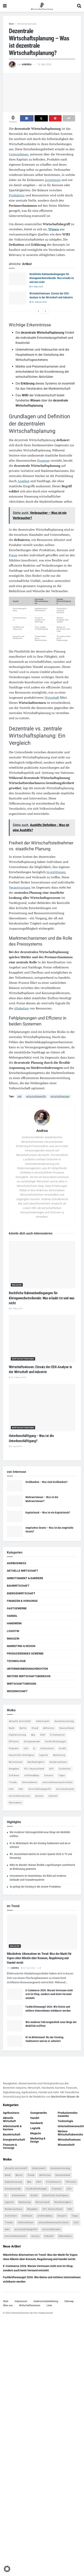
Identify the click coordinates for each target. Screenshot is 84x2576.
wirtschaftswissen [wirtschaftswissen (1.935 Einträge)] (19, 1796)
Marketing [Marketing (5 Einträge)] (59, 1755)
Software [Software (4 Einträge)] (14, 1775)
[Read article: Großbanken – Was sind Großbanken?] (15, 1485)
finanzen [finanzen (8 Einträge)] (14, 1748)
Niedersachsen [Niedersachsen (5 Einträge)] (58, 1762)
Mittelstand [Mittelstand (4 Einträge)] (15, 1762)
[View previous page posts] (38, 311)
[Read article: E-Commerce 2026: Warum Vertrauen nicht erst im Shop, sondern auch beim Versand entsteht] (15, 1994)
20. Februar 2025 (38, 302)
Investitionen (56, 872)
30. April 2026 (28, 1968)
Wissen (53, 229)
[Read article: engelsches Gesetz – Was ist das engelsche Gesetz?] (15, 1531)
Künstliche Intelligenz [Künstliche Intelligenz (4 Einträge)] (21, 1755)
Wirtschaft (52, 697)
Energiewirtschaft (21, 1593)
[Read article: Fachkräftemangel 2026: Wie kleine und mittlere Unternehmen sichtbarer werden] (15, 2010)
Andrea (27, 64)
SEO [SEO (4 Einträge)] (51, 1768)
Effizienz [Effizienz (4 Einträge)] (14, 1741)
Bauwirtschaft (18, 1585)
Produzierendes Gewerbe (25, 1653)
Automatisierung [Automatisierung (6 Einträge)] (64, 1721)
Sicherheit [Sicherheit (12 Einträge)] (65, 1768)
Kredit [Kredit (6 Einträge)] (62, 1748)
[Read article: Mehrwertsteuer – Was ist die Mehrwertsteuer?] (15, 1501)
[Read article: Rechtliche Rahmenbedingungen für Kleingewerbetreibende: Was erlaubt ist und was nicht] (17, 278)
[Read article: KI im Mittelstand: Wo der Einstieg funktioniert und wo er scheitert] (15, 2041)
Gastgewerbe (17, 1608)
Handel (12, 1615)
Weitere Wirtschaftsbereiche (29, 1676)
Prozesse (43, 460)
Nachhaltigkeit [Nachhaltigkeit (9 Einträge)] (36, 1762)
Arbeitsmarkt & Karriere (25, 1578)
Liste (49, 2305)
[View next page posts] (45, 311)
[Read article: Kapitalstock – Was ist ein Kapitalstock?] (15, 1516)
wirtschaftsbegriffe (36, 1096)
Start (11, 23)
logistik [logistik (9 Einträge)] (43, 1755)
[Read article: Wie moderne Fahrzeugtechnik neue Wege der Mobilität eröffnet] (15, 2026)
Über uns (8, 2305)
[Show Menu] (5, 6)
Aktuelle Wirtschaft (22, 1570)
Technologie (16, 1661)
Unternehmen (18, 154)
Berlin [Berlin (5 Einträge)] (23, 1728)
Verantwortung (19, 887)
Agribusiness (16, 1563)
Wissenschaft (17, 1691)
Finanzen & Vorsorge (22, 1600)
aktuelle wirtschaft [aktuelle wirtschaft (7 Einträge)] (20, 1721)
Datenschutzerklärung (46, 2301)
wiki (19, 1096)
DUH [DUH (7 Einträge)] (42, 1735)
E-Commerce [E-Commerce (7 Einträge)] (57, 1735)
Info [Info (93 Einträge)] (26, 1748)
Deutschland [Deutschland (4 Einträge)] (66, 1728)
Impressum (21, 2301)
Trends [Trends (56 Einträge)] (13, 1782)
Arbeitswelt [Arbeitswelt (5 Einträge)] (42, 1721)
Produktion (17, 195)
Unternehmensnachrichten (27, 1668)
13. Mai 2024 (44, 64)
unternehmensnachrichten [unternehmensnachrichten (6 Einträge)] (57, 1782)
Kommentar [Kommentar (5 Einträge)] (47, 1748)
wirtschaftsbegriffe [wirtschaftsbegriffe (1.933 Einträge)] (39, 1789)
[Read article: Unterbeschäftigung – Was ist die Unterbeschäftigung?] (42, 1407)
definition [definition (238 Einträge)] (48, 1728)
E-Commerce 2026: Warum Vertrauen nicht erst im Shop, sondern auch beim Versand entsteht (49, 1994)
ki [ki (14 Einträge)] (34, 1748)
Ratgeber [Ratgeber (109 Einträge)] (14, 1768)
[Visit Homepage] (42, 6)
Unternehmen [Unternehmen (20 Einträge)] (29, 1782)
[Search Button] (79, 6)
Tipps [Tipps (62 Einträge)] (61, 1775)
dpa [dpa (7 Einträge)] (33, 1735)
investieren (53, 180)
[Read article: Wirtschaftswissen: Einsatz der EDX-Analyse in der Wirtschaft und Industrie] (17, 298)
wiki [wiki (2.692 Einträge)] (21, 1789)
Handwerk (14, 1623)
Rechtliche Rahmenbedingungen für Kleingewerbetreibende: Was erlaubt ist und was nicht (51, 278)
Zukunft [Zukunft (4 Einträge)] (53, 1796)
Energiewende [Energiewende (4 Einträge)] (32, 1741)
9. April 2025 (15, 1446)
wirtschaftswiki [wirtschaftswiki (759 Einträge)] (65, 1789)
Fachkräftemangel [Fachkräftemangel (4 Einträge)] (55, 1741)
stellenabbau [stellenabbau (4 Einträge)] (31, 1775)
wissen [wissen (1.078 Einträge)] (39, 1796)
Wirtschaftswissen (27, 23)
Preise (13, 555)
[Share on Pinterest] (55, 118)
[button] (7, 2569)
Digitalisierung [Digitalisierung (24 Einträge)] (17, 1735)
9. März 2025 (36, 287)
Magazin (17, 1285)
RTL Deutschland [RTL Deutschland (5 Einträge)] (34, 1768)
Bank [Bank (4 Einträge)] (12, 1728)
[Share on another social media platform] (69, 118)
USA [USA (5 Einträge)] (11, 1789)
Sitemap (69, 2301)
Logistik (13, 1631)
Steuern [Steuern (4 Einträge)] (48, 1775)
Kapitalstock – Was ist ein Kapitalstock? (48, 1512)
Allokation (21, 1008)
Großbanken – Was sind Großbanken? (47, 1482)
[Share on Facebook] (27, 118)
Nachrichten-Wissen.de (65, 2096)
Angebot (23, 481)
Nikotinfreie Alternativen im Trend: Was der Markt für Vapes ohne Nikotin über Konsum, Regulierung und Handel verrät (39, 1958)
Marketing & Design (21, 1646)
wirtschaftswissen (59, 1096)
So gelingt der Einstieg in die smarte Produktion (35, 1886)
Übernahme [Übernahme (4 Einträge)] (15, 1802)
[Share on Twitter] (41, 118)
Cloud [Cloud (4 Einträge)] (35, 1728)
